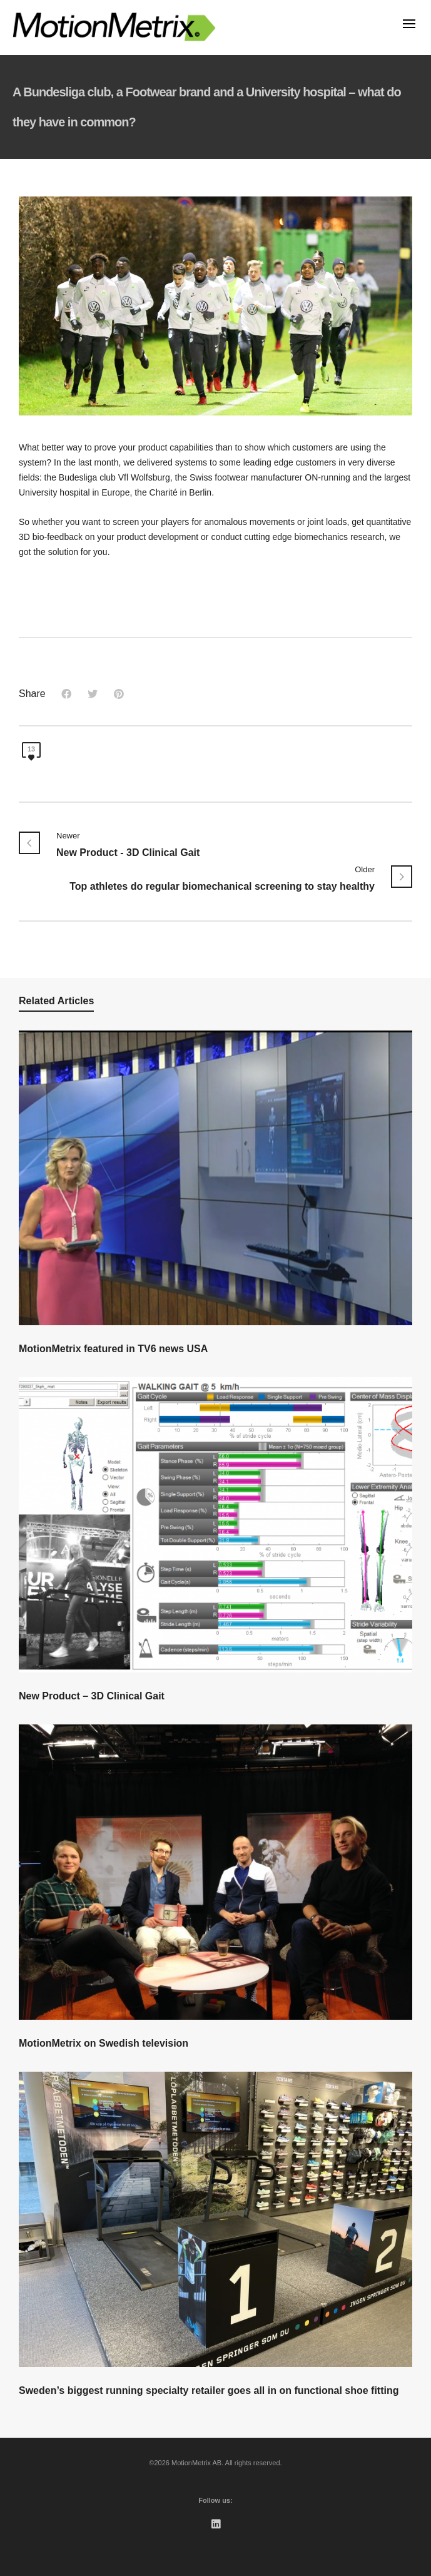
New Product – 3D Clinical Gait (92, 1696)
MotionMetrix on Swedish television (103, 2043)
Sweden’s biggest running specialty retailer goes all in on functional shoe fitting (209, 2390)
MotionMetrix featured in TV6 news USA (113, 1348)
